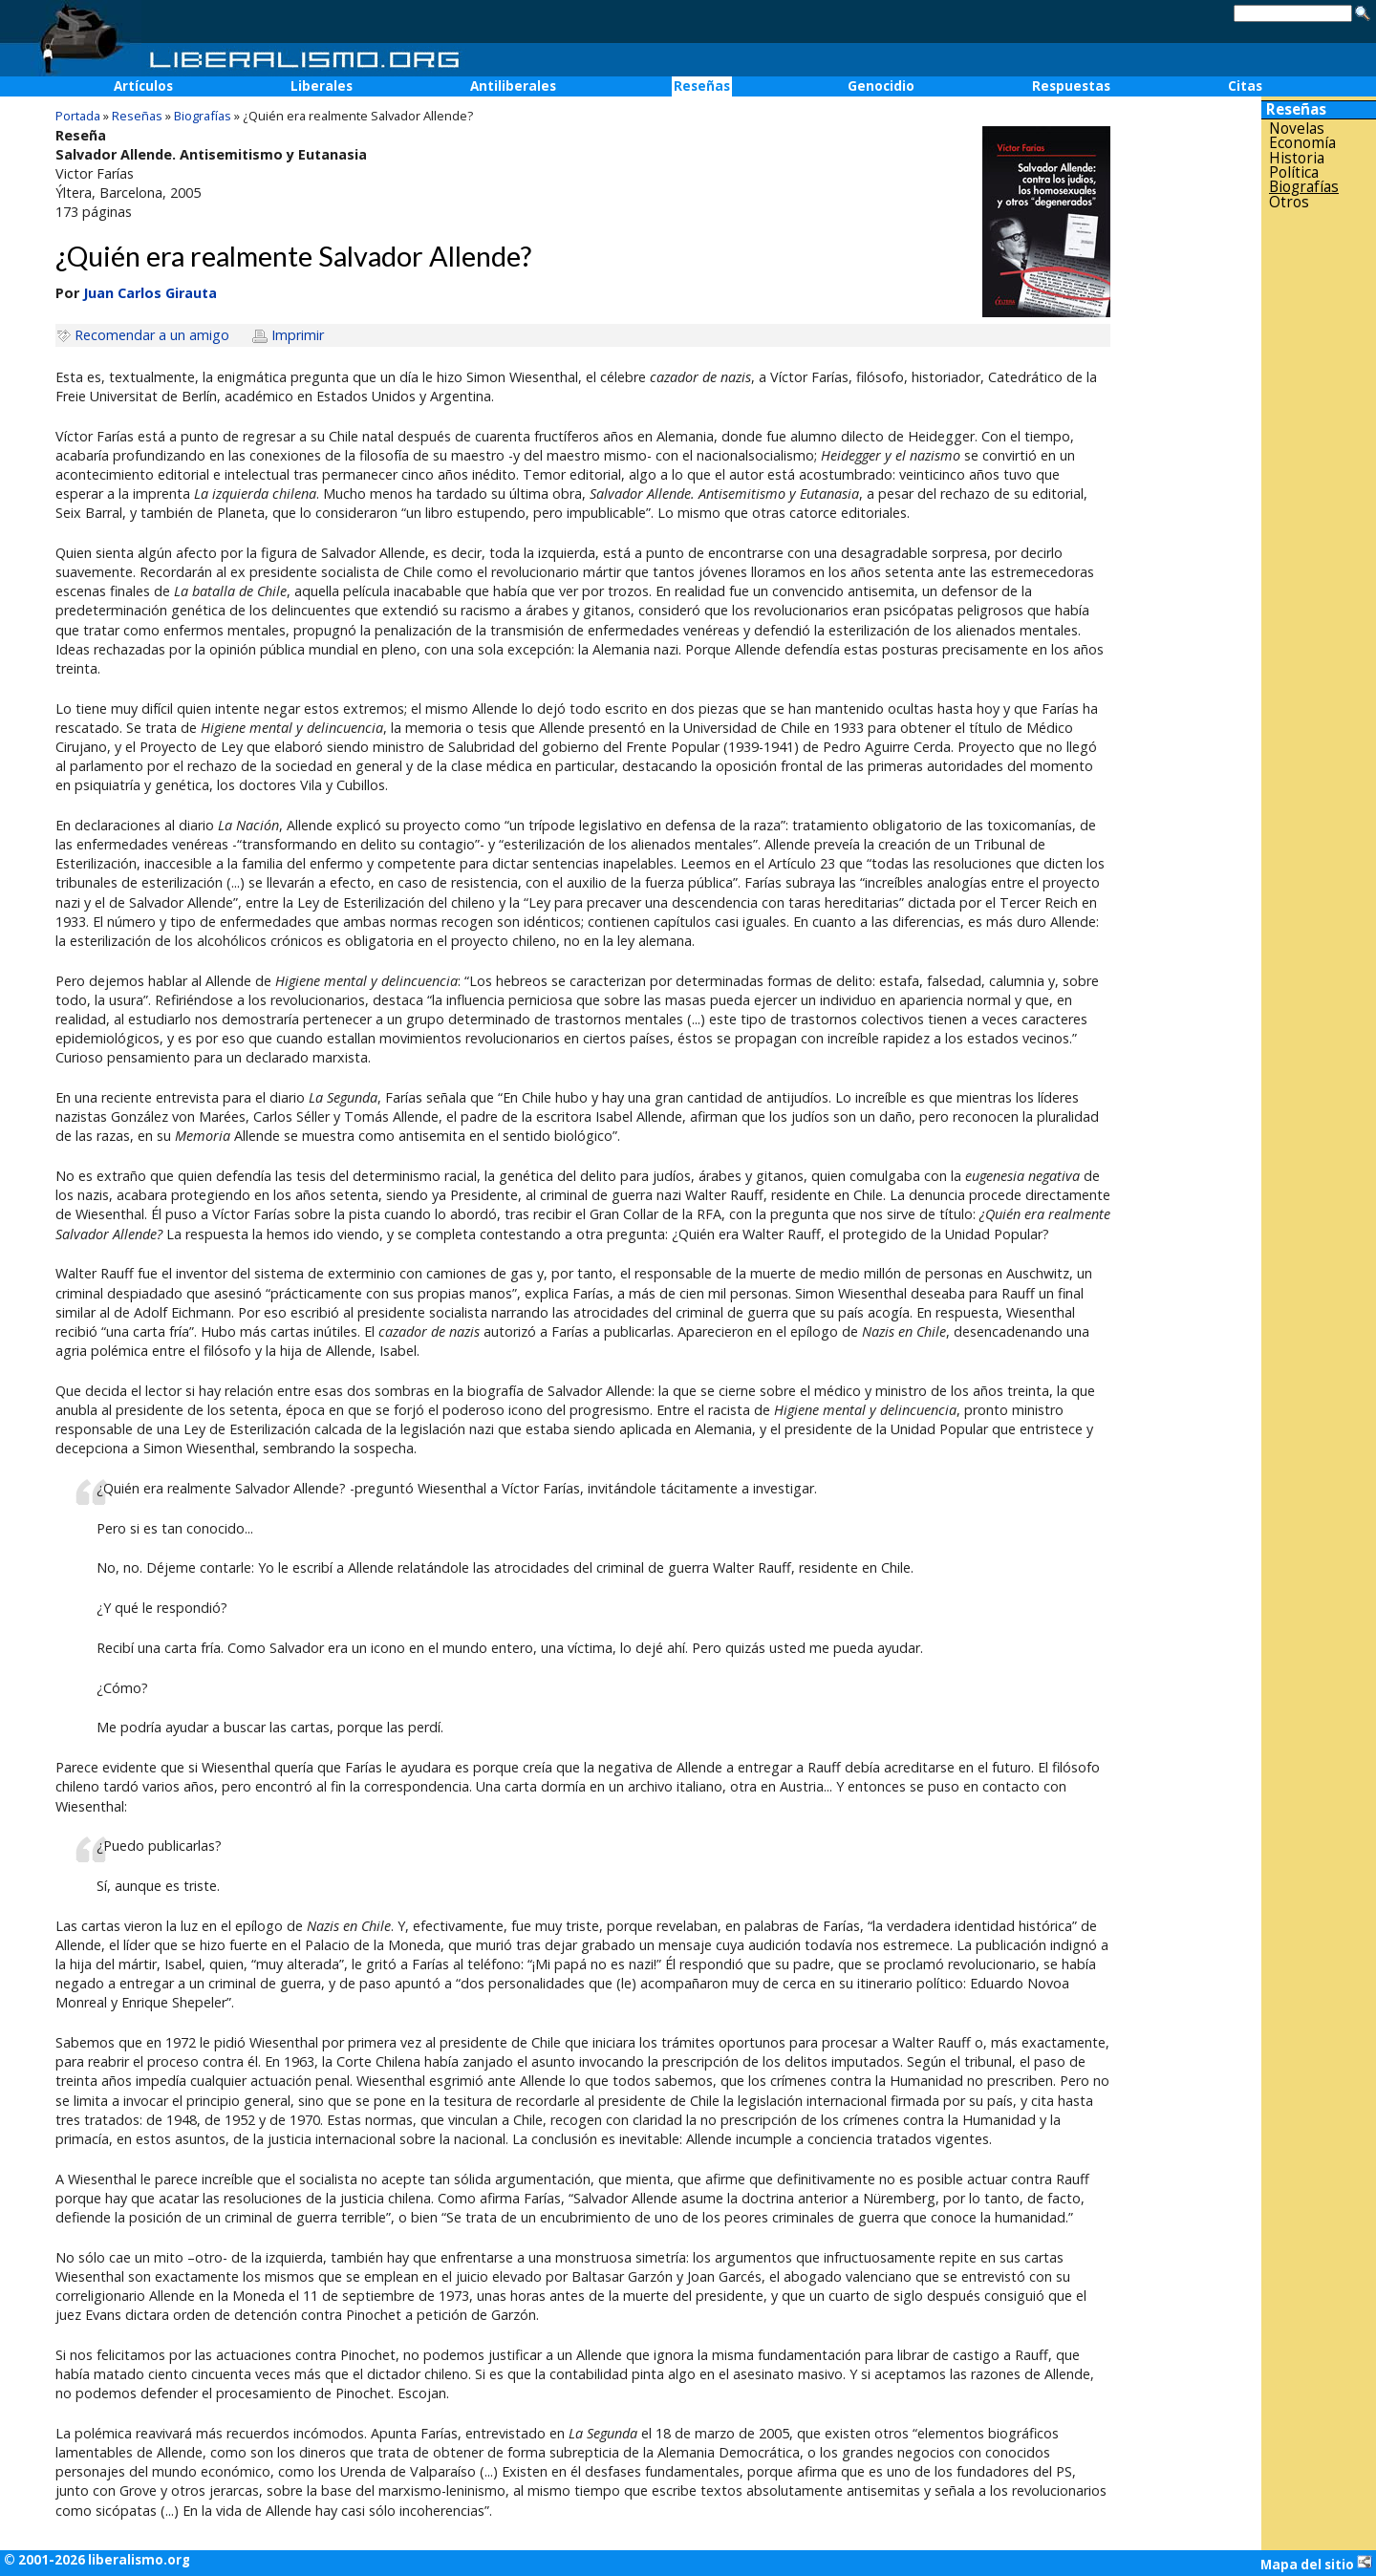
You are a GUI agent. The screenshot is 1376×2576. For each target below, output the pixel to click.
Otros (1289, 202)
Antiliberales (513, 86)
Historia (1296, 158)
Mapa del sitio (1316, 2563)
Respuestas (1071, 86)
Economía (1302, 143)
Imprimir (297, 335)
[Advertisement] (1318, 515)
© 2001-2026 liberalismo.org (97, 2559)
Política (1294, 172)
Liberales (321, 86)
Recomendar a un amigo (152, 335)
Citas (1245, 86)
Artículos (143, 86)
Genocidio (881, 86)
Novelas (1296, 128)
